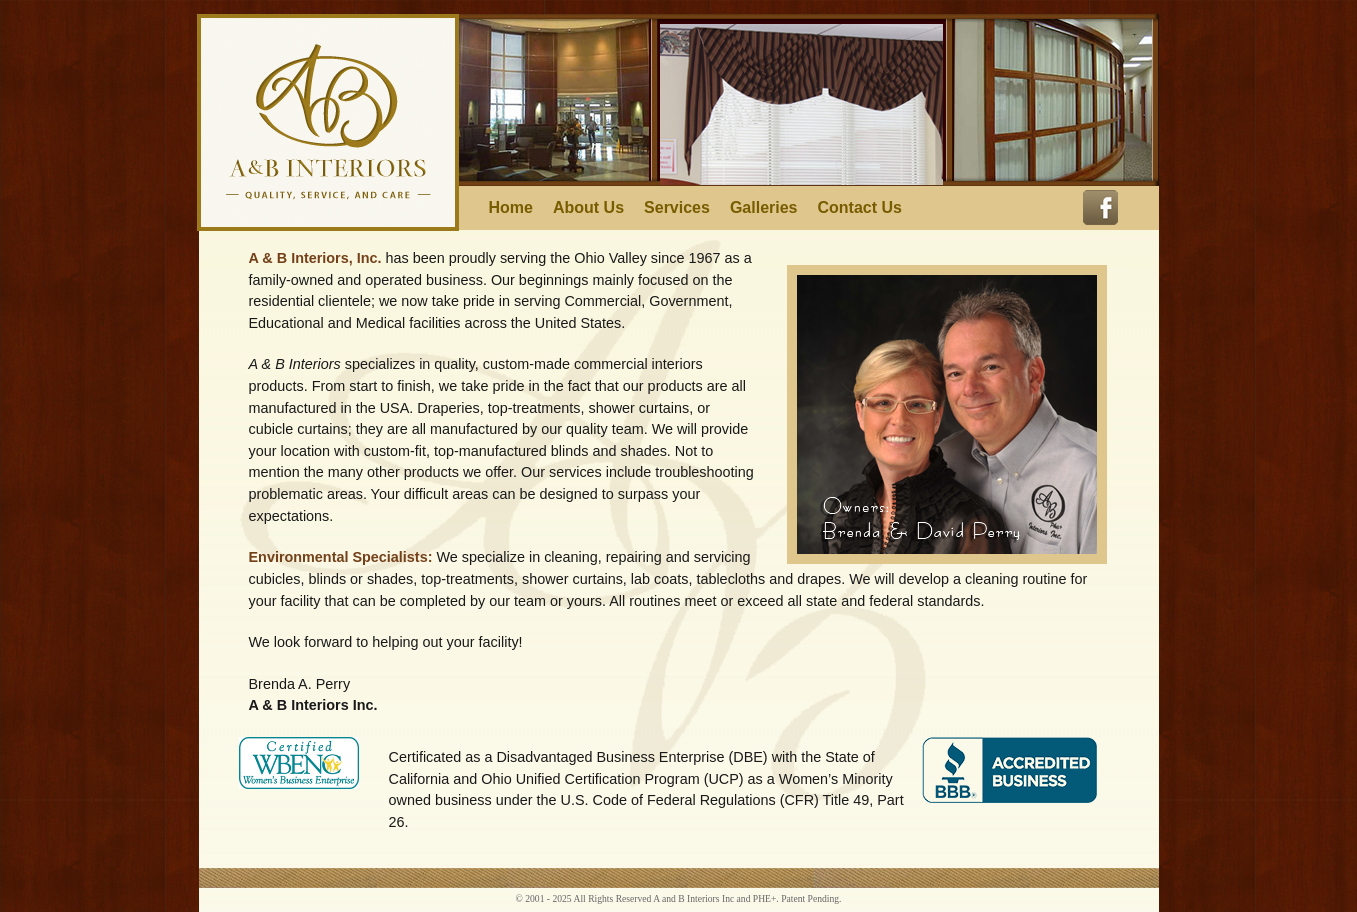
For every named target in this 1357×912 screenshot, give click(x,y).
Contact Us (860, 208)
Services (677, 208)
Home (511, 208)
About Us (588, 208)
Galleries (764, 208)
